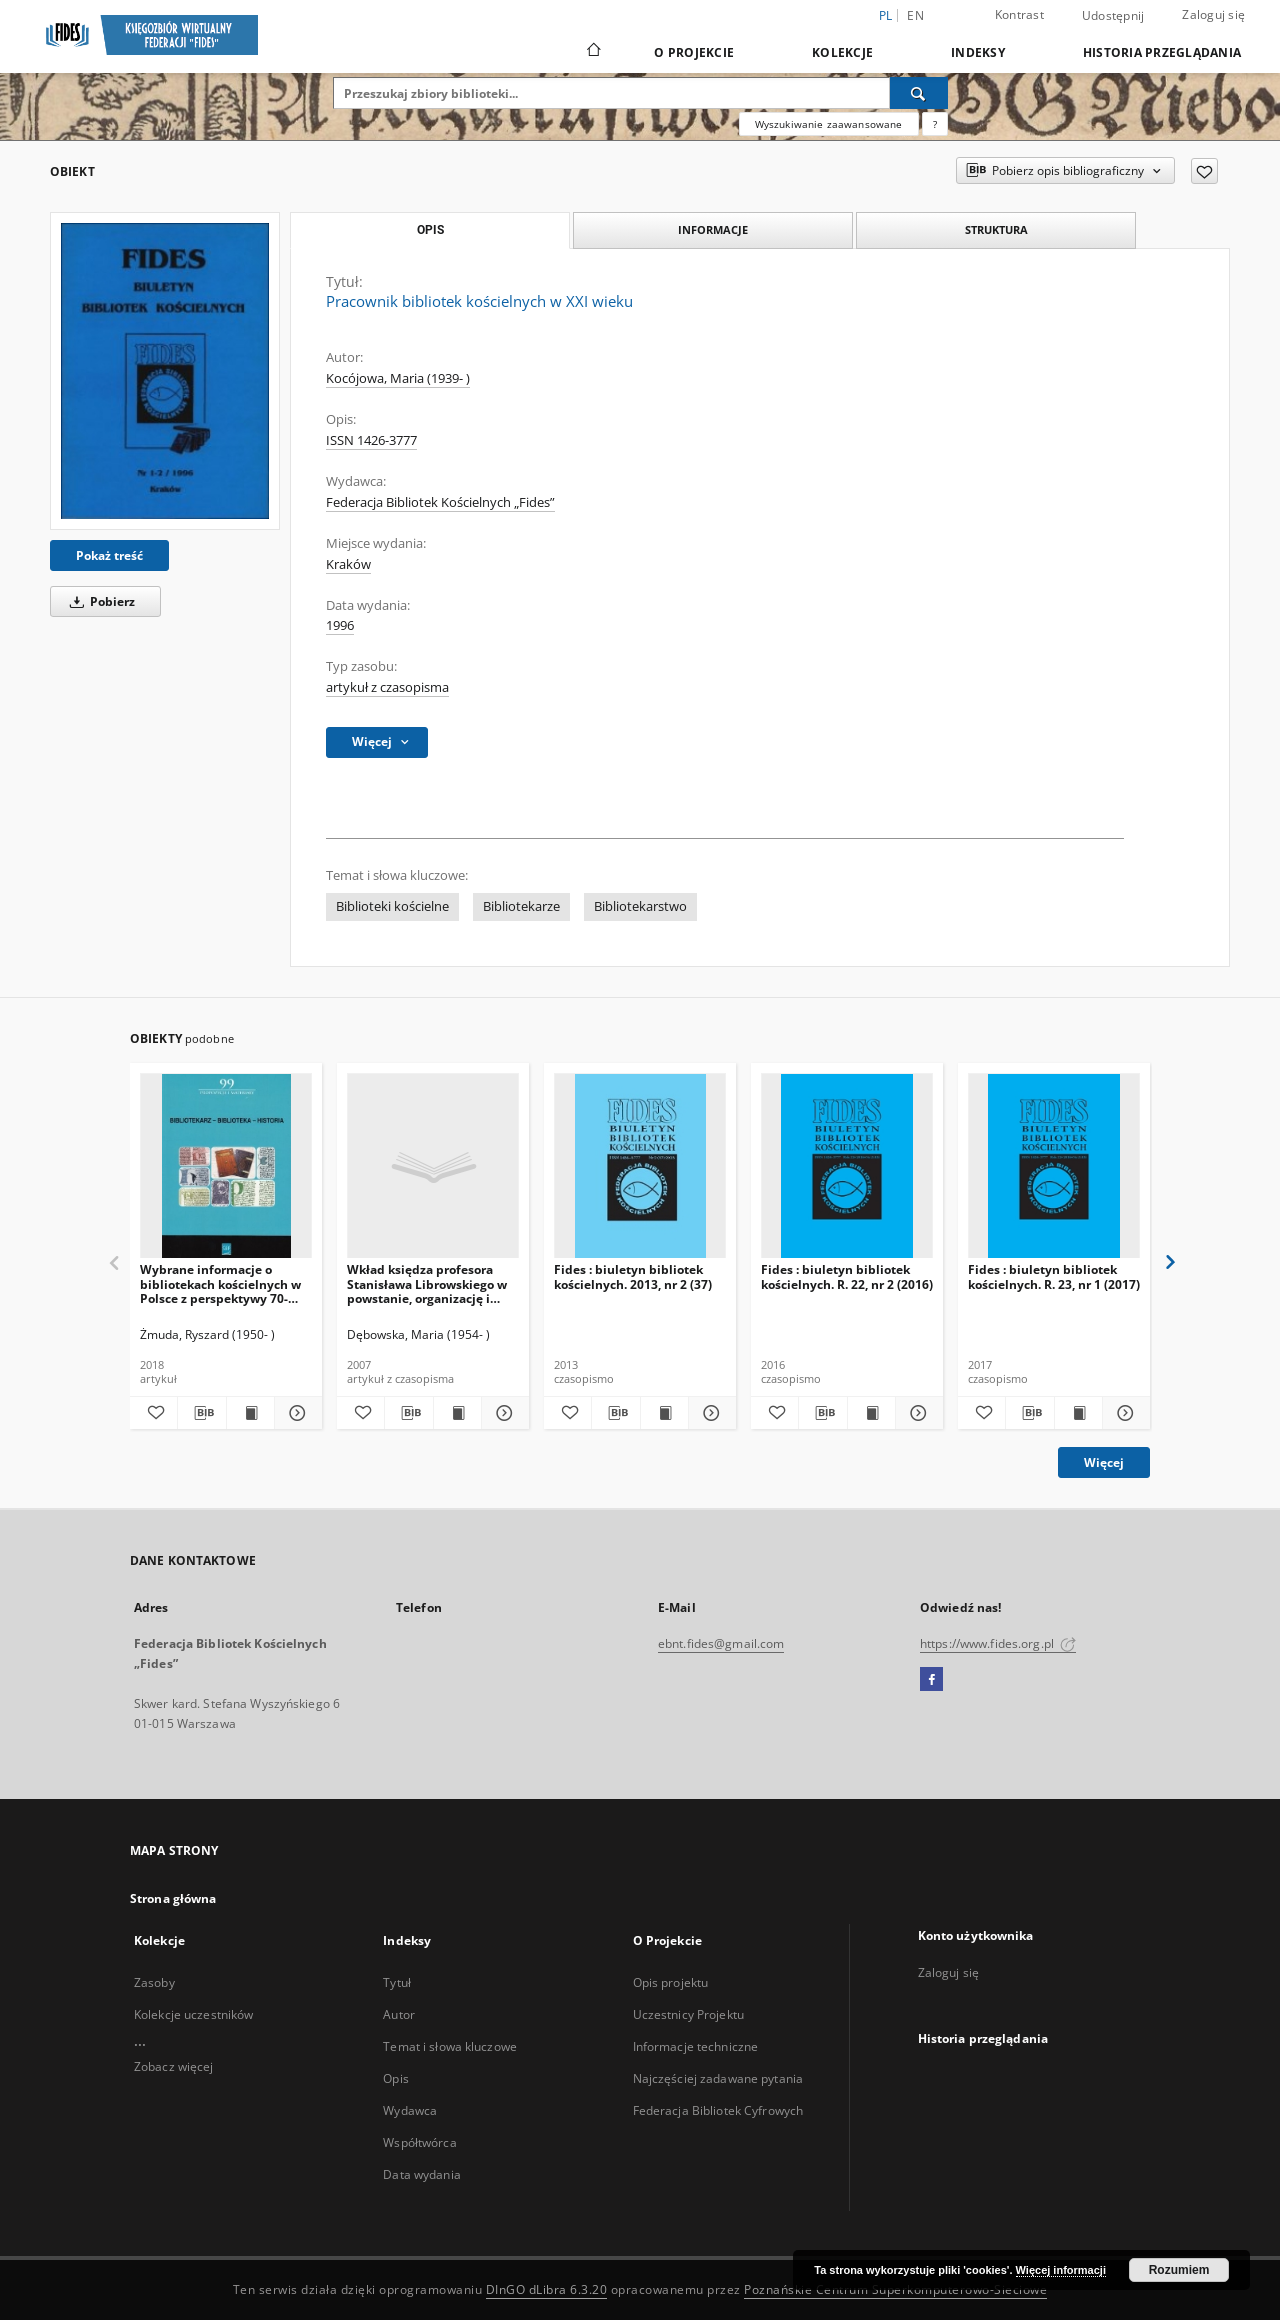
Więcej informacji (1061, 2270)
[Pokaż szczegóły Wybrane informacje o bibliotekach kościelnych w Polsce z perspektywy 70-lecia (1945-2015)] (295, 1413)
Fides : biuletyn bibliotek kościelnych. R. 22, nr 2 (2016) (847, 1276)
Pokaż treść (109, 555)
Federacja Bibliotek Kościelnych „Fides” (440, 502)
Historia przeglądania (1162, 52)
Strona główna (173, 1898)
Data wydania (421, 2174)
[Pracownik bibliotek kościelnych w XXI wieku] (165, 371)
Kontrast (1019, 14)
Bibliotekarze (521, 906)
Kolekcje (842, 52)
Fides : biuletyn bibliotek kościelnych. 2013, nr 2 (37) (633, 1276)
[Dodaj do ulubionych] (1204, 171)
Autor (399, 2014)
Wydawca (410, 2110)
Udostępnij (1113, 16)
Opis (395, 2078)
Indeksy (978, 52)
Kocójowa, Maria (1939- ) (398, 378)
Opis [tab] (430, 230)
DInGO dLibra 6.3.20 (547, 2289)
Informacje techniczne (696, 2046)
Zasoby (154, 1982)
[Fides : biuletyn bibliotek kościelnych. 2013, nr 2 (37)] (640, 1166)
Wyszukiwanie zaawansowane (829, 124)
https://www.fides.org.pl (998, 1643)
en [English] (915, 15)
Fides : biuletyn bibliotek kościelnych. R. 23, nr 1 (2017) (1054, 1276)
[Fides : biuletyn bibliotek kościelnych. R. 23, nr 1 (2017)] (1054, 1166)
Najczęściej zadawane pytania (718, 2078)
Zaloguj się (1213, 14)
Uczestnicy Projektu (688, 2014)
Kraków (348, 564)
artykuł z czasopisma (387, 687)
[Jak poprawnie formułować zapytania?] (935, 124)
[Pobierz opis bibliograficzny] (201, 1413)
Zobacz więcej (174, 2066)
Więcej (1104, 1462)
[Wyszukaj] (919, 93)
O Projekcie (694, 52)
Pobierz (99, 601)
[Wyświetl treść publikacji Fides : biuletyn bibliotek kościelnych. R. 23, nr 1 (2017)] (1078, 1413)
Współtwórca (419, 2142)
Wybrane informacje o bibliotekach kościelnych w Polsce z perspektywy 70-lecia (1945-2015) (220, 1283)
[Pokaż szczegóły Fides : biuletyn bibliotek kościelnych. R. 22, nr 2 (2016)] (916, 1413)
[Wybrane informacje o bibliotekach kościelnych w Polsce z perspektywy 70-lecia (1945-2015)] (226, 1166)
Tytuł (397, 1982)
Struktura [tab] (996, 229)
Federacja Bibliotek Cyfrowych (718, 2110)
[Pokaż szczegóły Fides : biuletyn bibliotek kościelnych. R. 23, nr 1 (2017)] (1123, 1413)
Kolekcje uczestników (193, 2014)
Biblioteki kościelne (392, 906)
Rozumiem (1179, 2270)
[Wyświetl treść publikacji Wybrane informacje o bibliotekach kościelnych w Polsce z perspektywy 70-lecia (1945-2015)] (250, 1413)
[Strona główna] (592, 52)
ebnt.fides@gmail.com (721, 1643)
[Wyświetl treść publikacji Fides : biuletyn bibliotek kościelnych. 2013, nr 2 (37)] (664, 1413)
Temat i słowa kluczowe (450, 2046)
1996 (340, 625)
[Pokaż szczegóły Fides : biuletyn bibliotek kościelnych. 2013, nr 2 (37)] (709, 1413)
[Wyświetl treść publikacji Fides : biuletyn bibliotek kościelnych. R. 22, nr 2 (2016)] (871, 1413)
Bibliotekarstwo (640, 906)
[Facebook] (931, 1680)
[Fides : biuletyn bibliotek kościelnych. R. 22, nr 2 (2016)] (847, 1166)
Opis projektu (671, 1982)
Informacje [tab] (713, 229)
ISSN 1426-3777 (371, 440)
